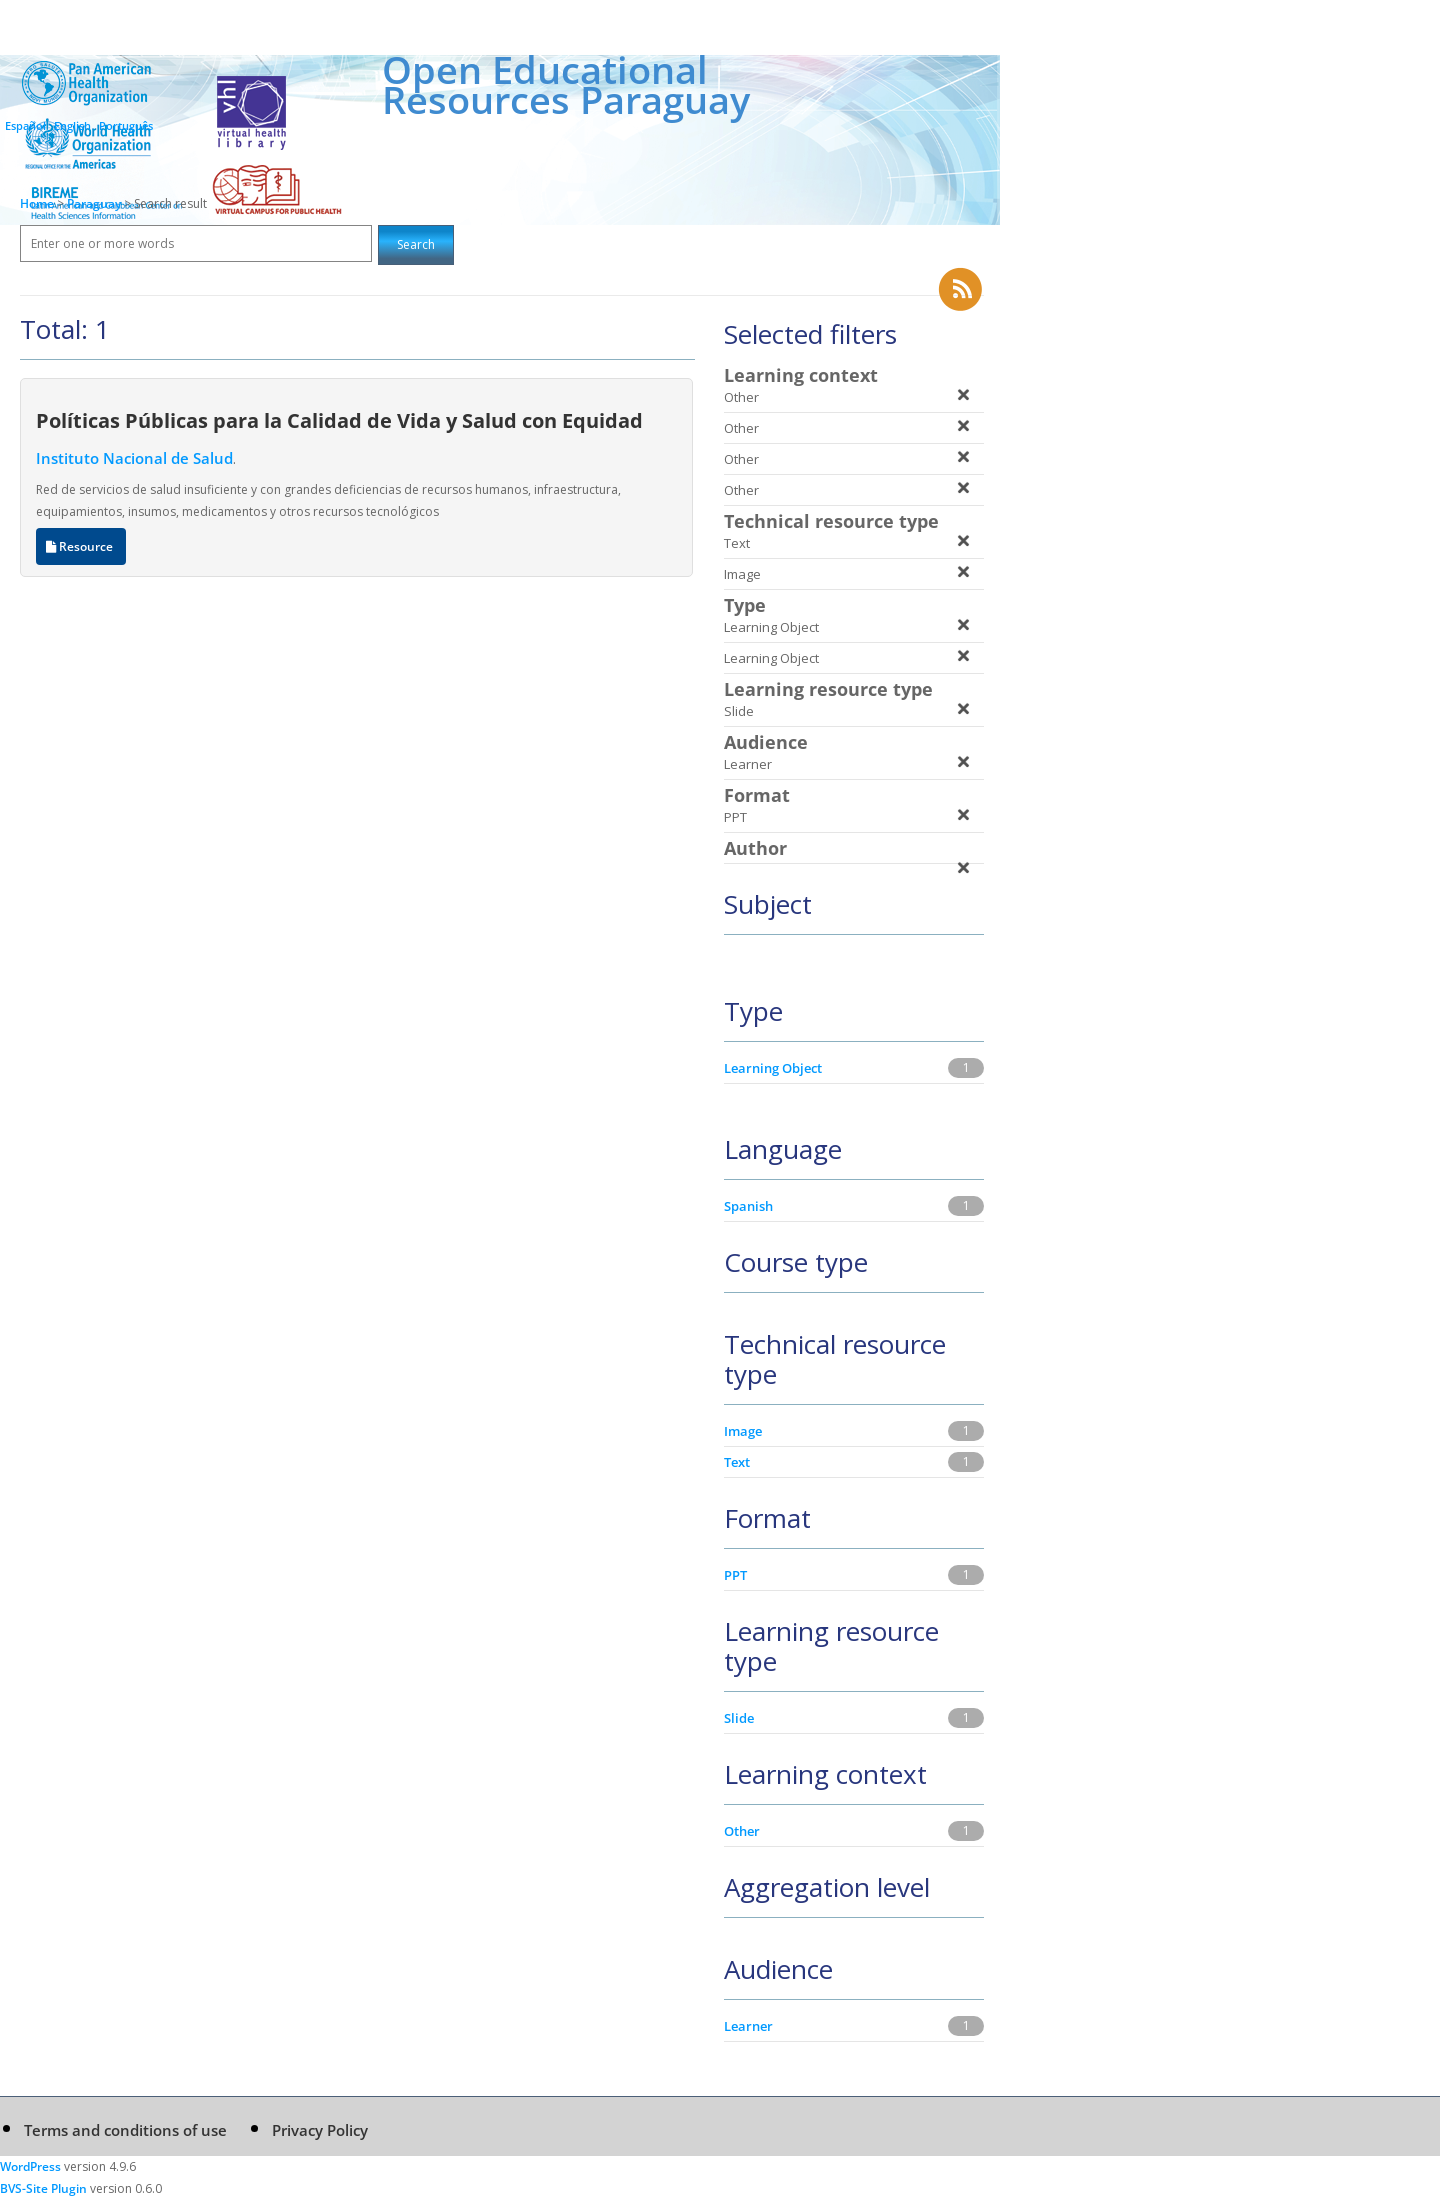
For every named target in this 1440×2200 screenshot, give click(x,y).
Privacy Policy (320, 2130)
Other (742, 1831)
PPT (735, 1575)
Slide (739, 1718)
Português (126, 125)
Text (737, 1462)
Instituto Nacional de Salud (134, 458)
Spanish (748, 1206)
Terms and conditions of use (125, 2130)
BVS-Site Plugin (43, 2188)
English (72, 125)
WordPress (30, 2166)
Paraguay (95, 203)
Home (37, 203)
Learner (748, 2026)
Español (25, 125)
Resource (81, 546)
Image (743, 1431)
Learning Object (773, 1068)
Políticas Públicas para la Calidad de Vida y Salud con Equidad (339, 420)
